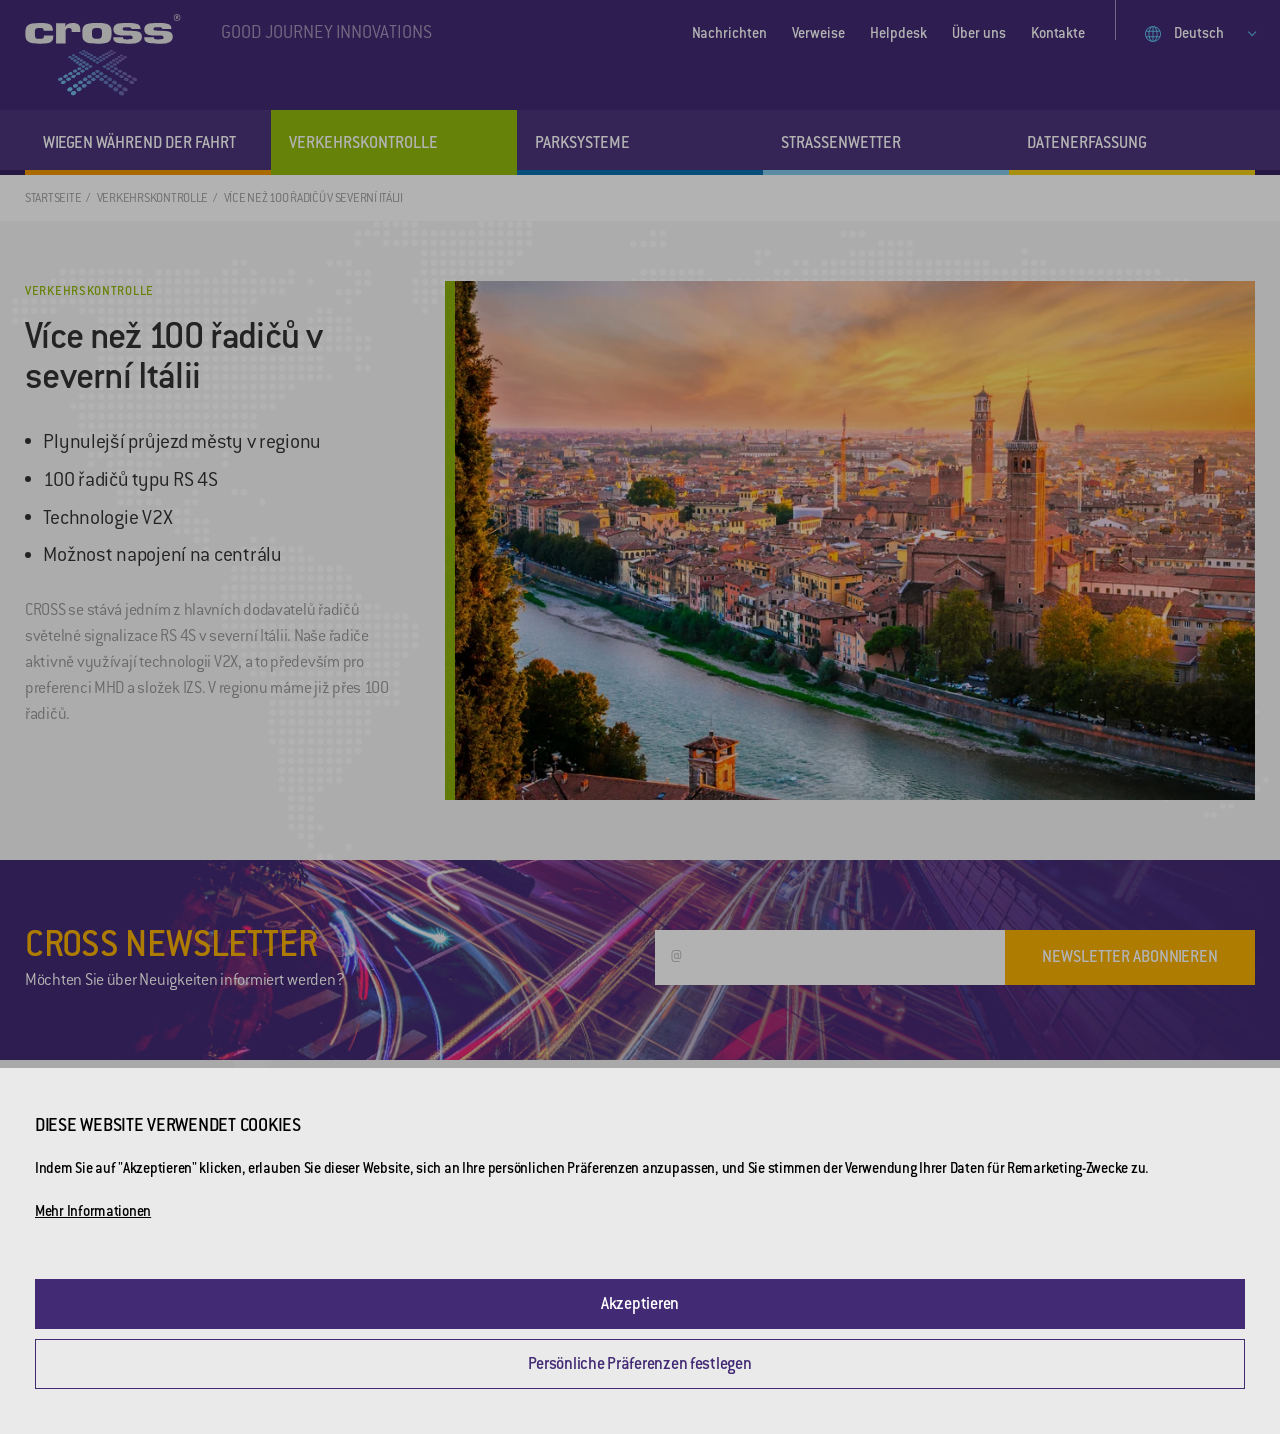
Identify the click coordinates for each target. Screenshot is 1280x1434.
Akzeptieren (640, 1303)
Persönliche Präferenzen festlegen (639, 1363)
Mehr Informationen (93, 1211)
